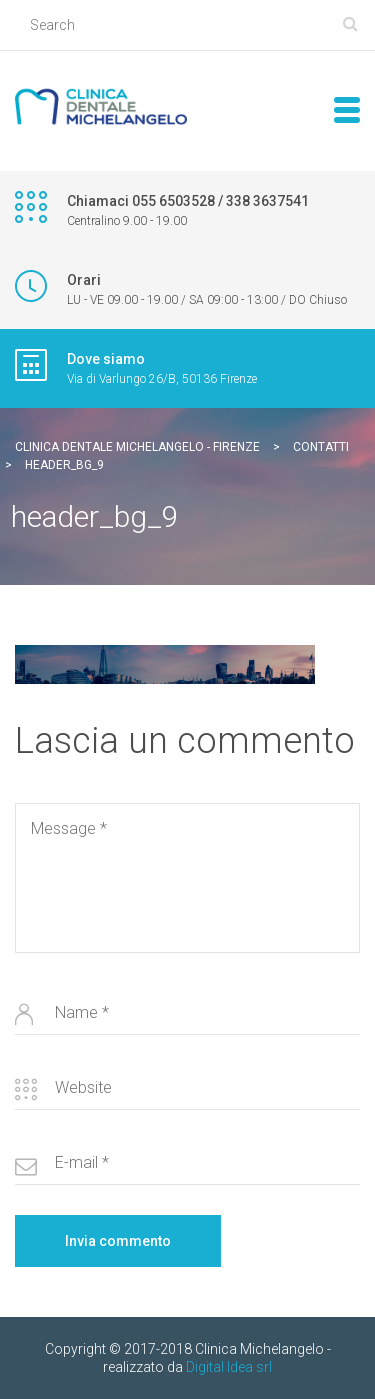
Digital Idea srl (229, 1367)
